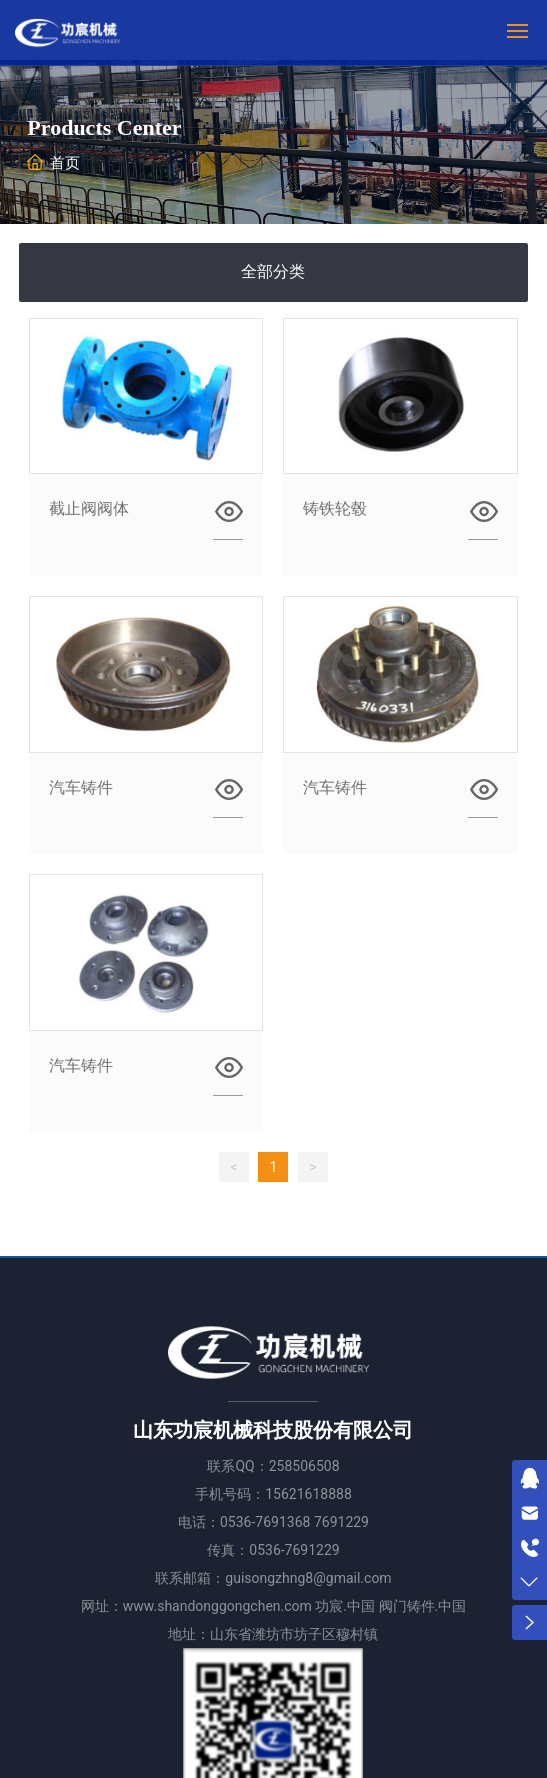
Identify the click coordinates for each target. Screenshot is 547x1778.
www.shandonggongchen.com (217, 1606)
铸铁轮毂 (335, 508)
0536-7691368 (265, 1522)
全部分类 (273, 271)
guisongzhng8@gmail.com (308, 1578)
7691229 (341, 1522)
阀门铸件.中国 (423, 1606)
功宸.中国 (345, 1606)
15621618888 (308, 1494)
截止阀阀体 (89, 508)
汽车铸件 (81, 787)
